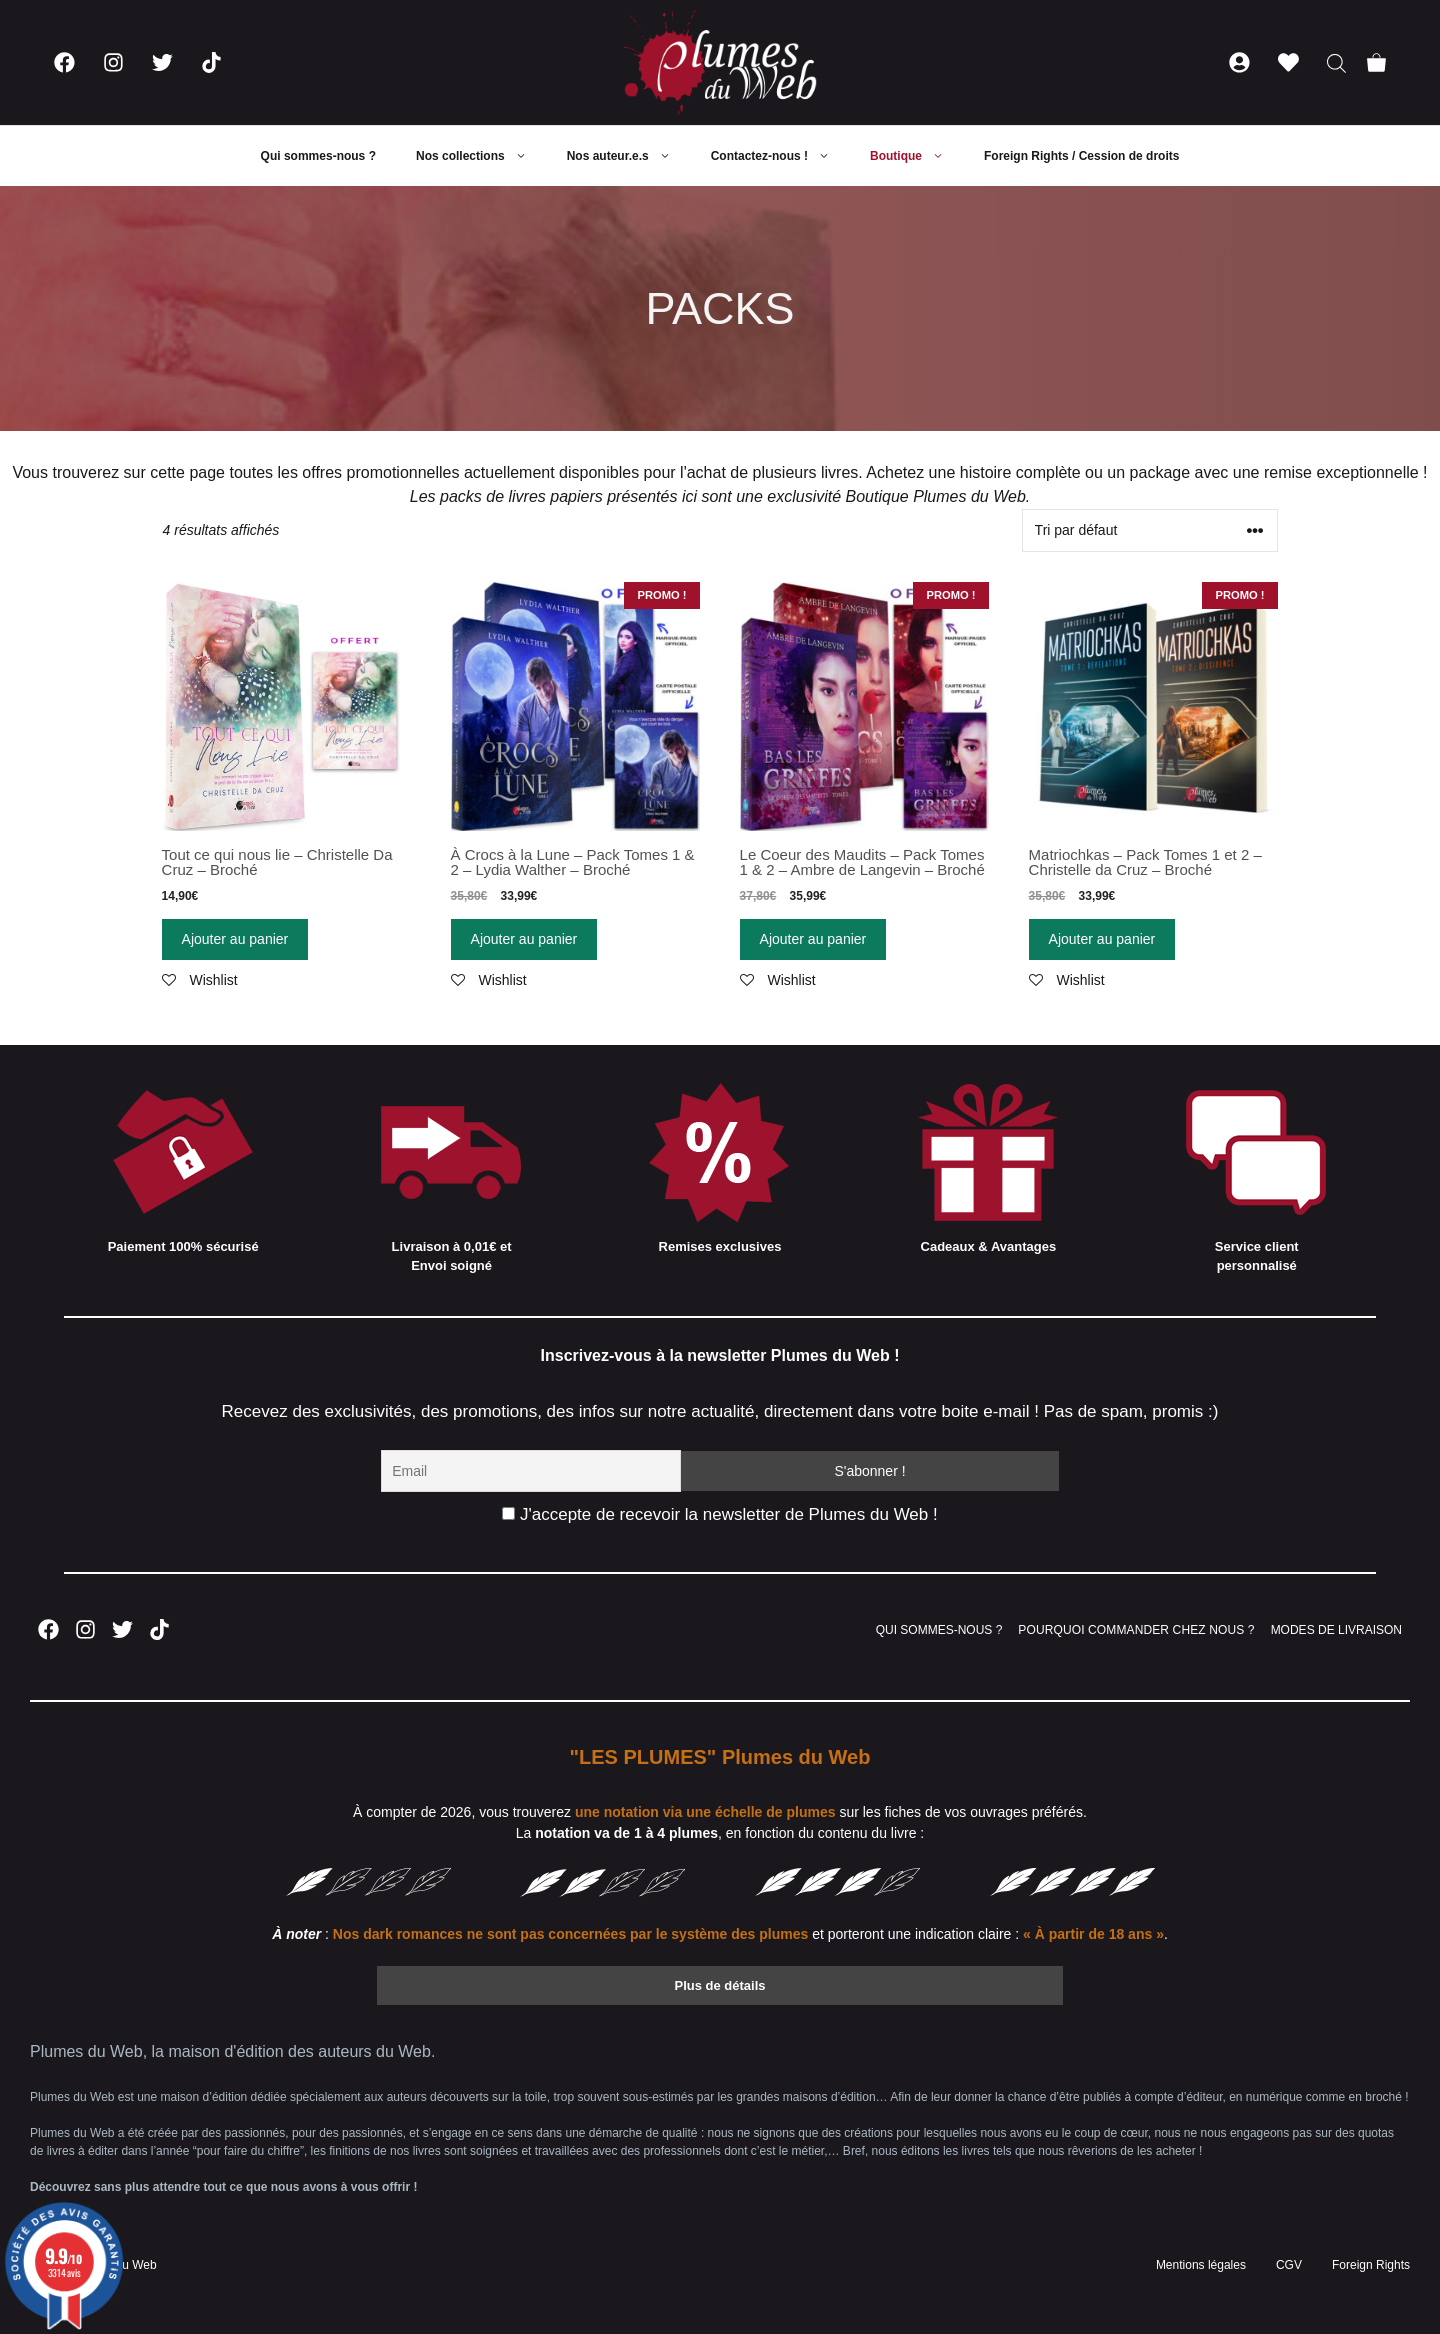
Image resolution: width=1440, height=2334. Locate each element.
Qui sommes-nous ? (318, 156)
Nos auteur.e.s (629, 156)
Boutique (917, 156)
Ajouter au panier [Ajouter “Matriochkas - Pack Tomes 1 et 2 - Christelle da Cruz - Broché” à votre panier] (1102, 939)
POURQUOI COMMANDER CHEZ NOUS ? (1136, 1630)
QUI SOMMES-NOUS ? (939, 1630)
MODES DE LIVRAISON (1336, 1630)
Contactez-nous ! (780, 156)
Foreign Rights (1371, 2265)
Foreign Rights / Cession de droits (1081, 156)
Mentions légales (1201, 2265)
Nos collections (481, 156)
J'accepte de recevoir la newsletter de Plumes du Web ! (719, 1514)
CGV (1289, 2265)
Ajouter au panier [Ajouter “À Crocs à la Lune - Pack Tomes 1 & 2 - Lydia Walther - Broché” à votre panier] (524, 939)
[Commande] (1150, 530)
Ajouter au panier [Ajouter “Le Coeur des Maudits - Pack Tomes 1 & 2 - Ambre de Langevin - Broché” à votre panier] (813, 939)
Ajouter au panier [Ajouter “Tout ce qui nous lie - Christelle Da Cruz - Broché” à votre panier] (235, 939)
